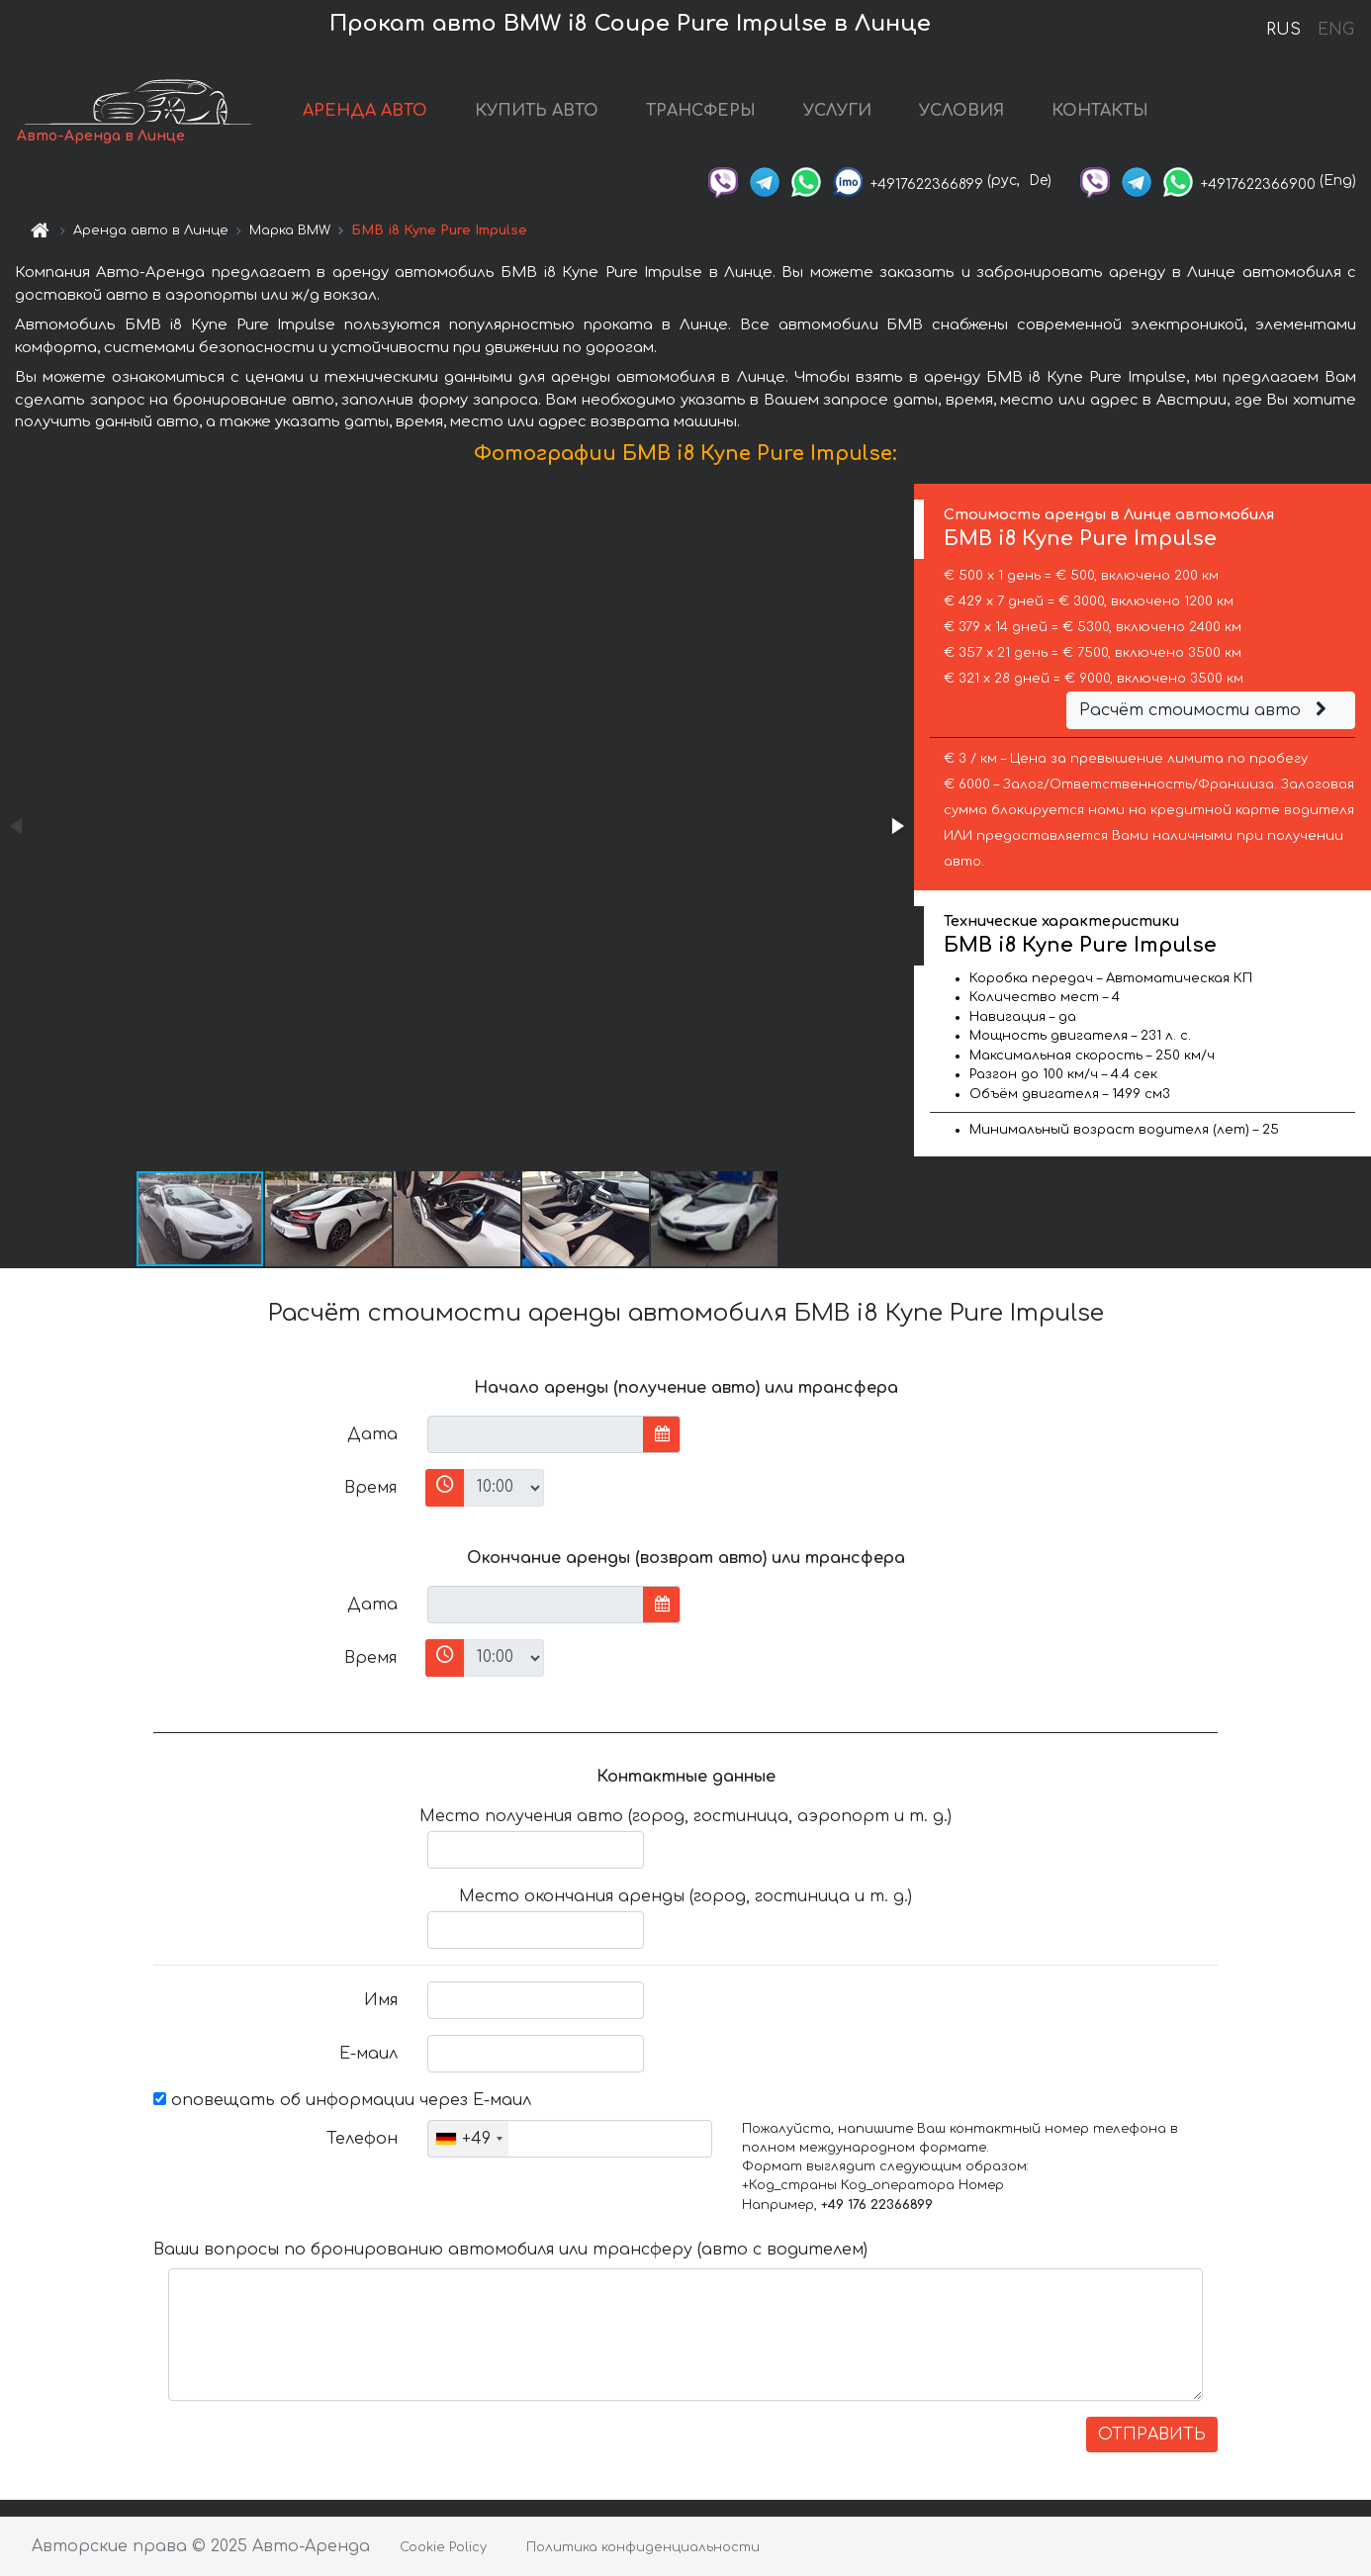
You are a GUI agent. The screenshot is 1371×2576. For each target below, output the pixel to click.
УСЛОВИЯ (961, 111)
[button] (896, 826)
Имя (381, 2000)
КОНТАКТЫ (1099, 111)
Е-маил (368, 2054)
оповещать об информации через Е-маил (342, 2100)
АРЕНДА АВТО (365, 111)
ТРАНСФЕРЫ (701, 111)
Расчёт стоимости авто (1205, 710)
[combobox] (468, 2139)
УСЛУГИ (837, 111)
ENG (1335, 30)
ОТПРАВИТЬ (1152, 2434)
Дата (372, 1434)
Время (370, 1488)
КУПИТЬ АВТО (536, 111)
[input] (535, 1434)
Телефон (362, 2139)
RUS (1283, 30)
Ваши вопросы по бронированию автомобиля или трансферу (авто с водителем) (510, 2249)
